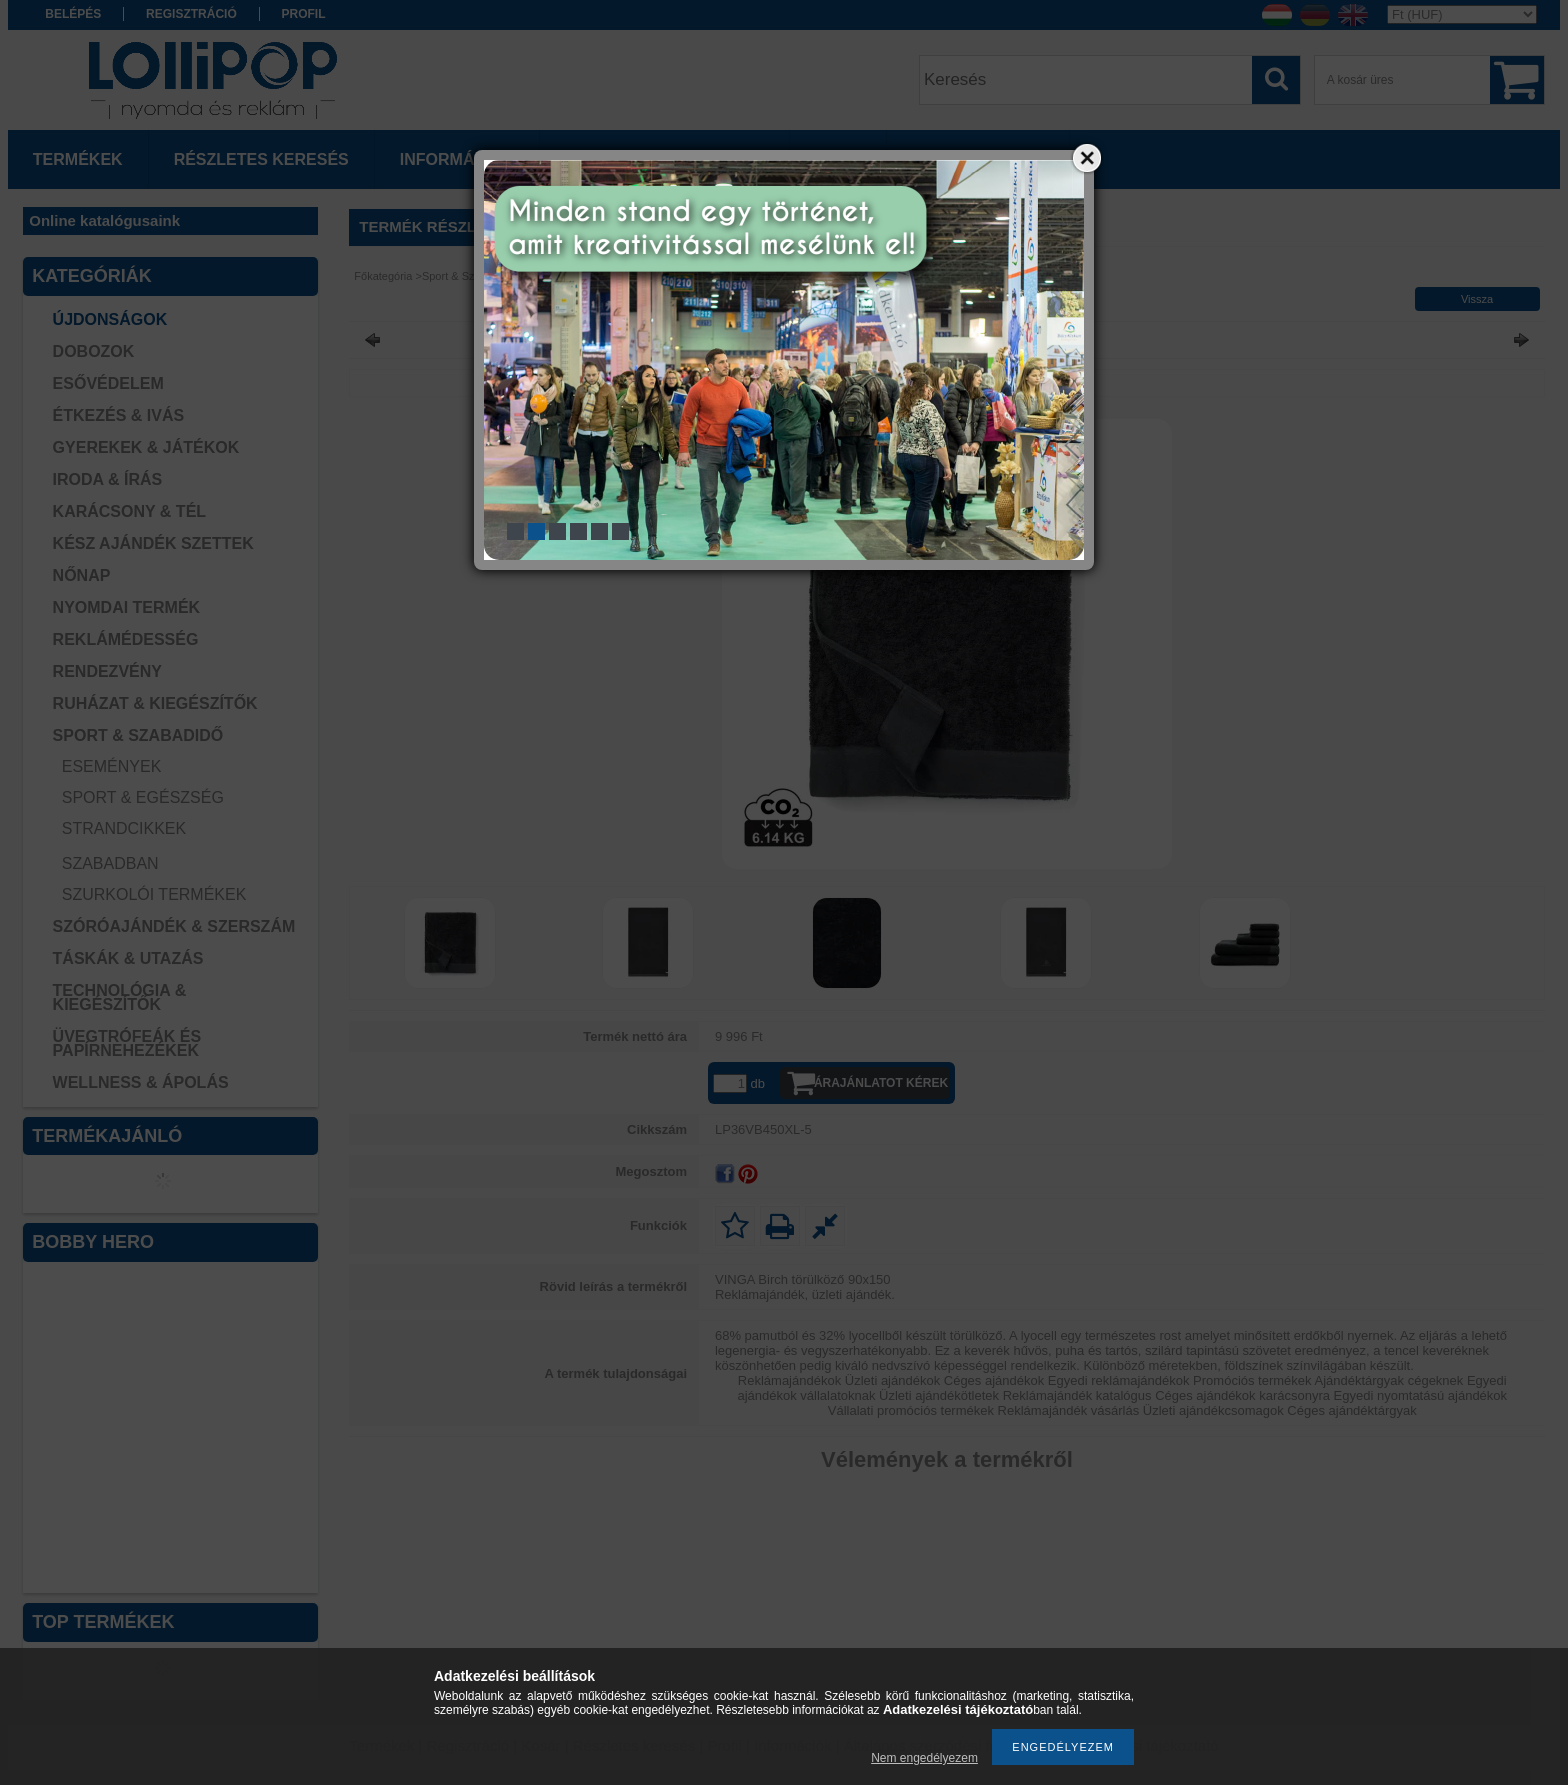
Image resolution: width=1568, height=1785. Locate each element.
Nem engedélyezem (924, 1758)
